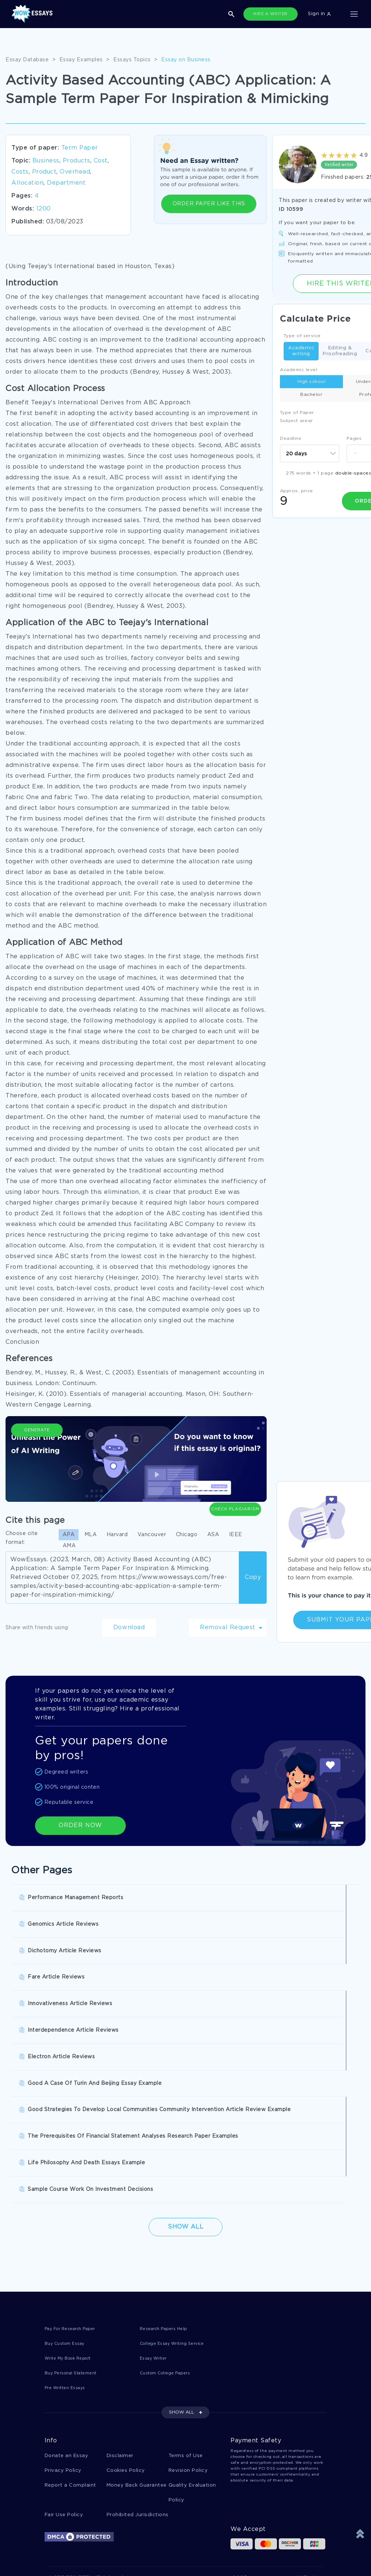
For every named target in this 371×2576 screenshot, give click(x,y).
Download (129, 1627)
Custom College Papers (171, 2179)
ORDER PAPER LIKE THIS (209, 204)
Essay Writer (156, 2164)
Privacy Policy (63, 2277)
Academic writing (301, 351)
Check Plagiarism (235, 1464)
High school (311, 382)
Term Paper (79, 148)
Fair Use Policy (64, 2323)
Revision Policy (188, 2277)
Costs (20, 172)
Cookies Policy (126, 2277)
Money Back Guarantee (137, 2293)
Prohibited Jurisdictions (138, 2323)
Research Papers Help (168, 2133)
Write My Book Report (74, 2164)
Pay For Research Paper (76, 2133)
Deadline (290, 438)
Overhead (75, 172)
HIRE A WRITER (270, 14)
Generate (37, 1468)
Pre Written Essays (69, 2194)
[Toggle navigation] (354, 14)
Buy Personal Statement (76, 2179)
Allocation (27, 183)
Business (45, 161)
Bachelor (311, 395)
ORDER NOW (80, 1825)
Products (76, 161)
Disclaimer (120, 2262)
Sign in (319, 14)
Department (66, 183)
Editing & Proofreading (340, 351)
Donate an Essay (67, 2262)
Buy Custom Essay (69, 2149)
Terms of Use (186, 2262)
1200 (43, 209)
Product (44, 172)
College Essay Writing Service (179, 2149)
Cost (101, 161)
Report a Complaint (70, 2293)
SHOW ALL (181, 2219)
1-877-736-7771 (70, 2386)
